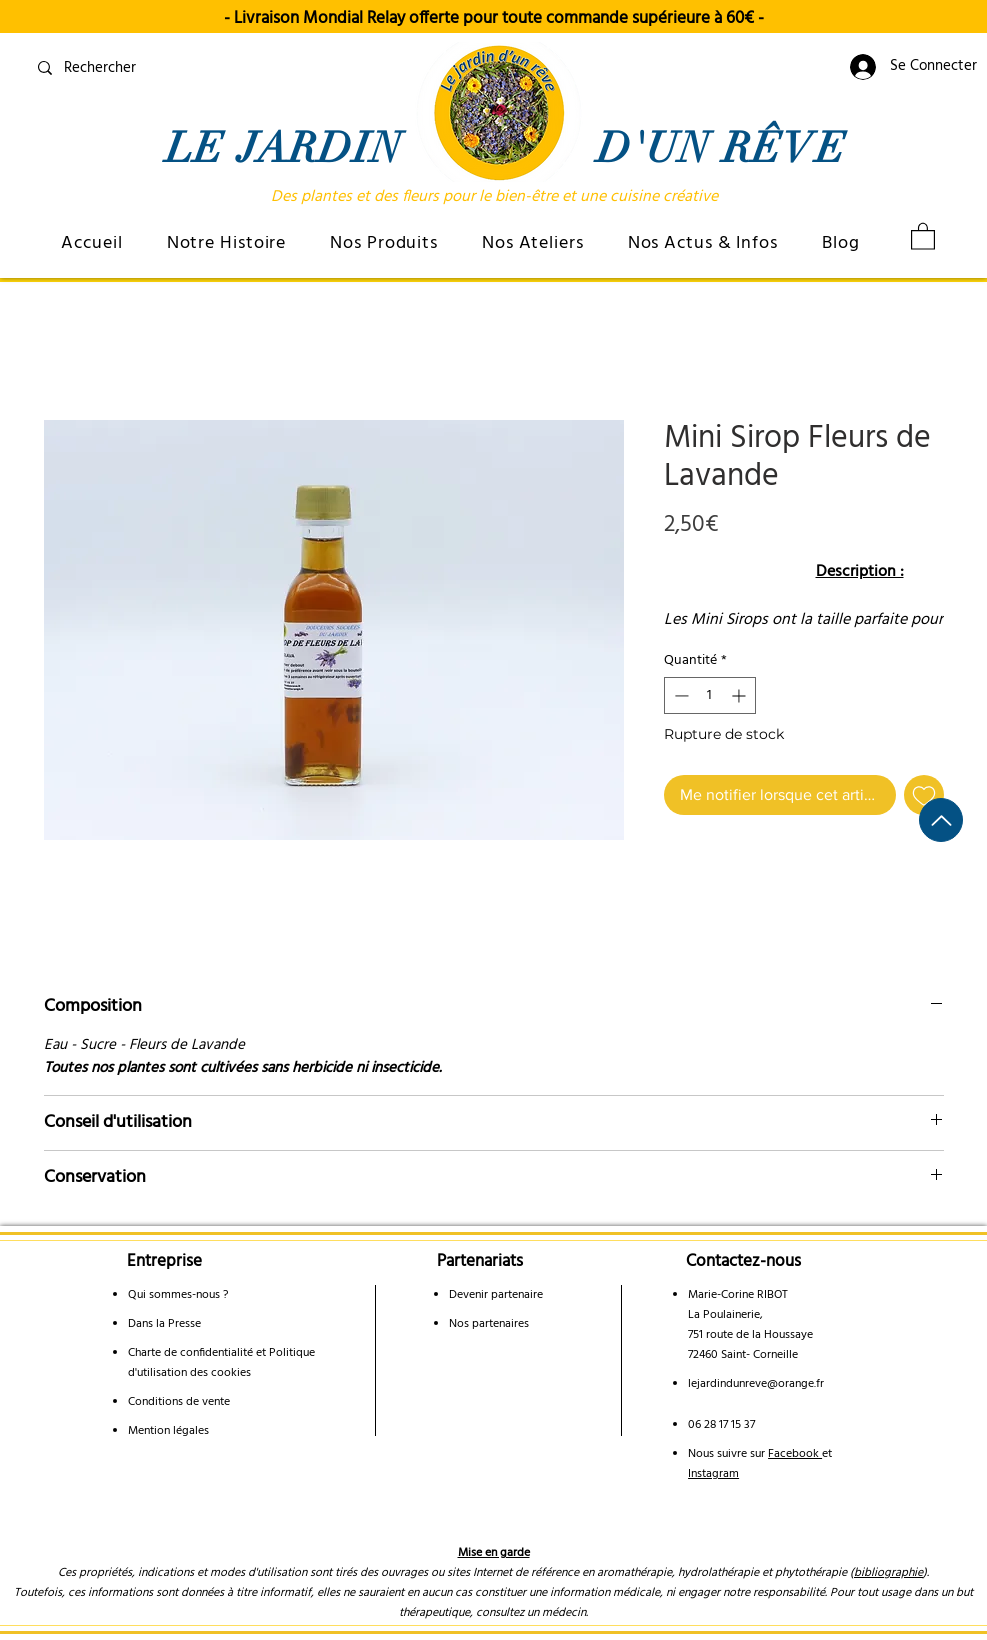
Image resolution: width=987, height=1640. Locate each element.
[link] (923, 235)
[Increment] (740, 695)
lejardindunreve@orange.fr (756, 1384)
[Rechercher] (175, 68)
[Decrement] (679, 695)
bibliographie (888, 1573)
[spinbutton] (710, 695)
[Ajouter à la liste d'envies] (924, 795)
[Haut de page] (941, 820)
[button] (227, 243)
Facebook (795, 1454)
